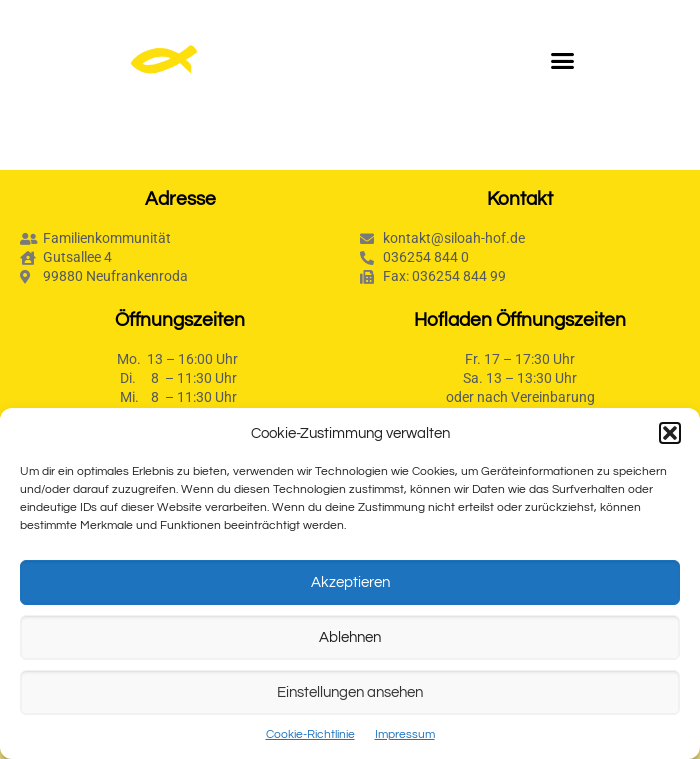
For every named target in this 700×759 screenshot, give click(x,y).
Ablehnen (350, 637)
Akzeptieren (350, 582)
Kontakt (520, 199)
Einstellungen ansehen (350, 692)
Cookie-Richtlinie (310, 734)
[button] (670, 433)
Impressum (405, 734)
